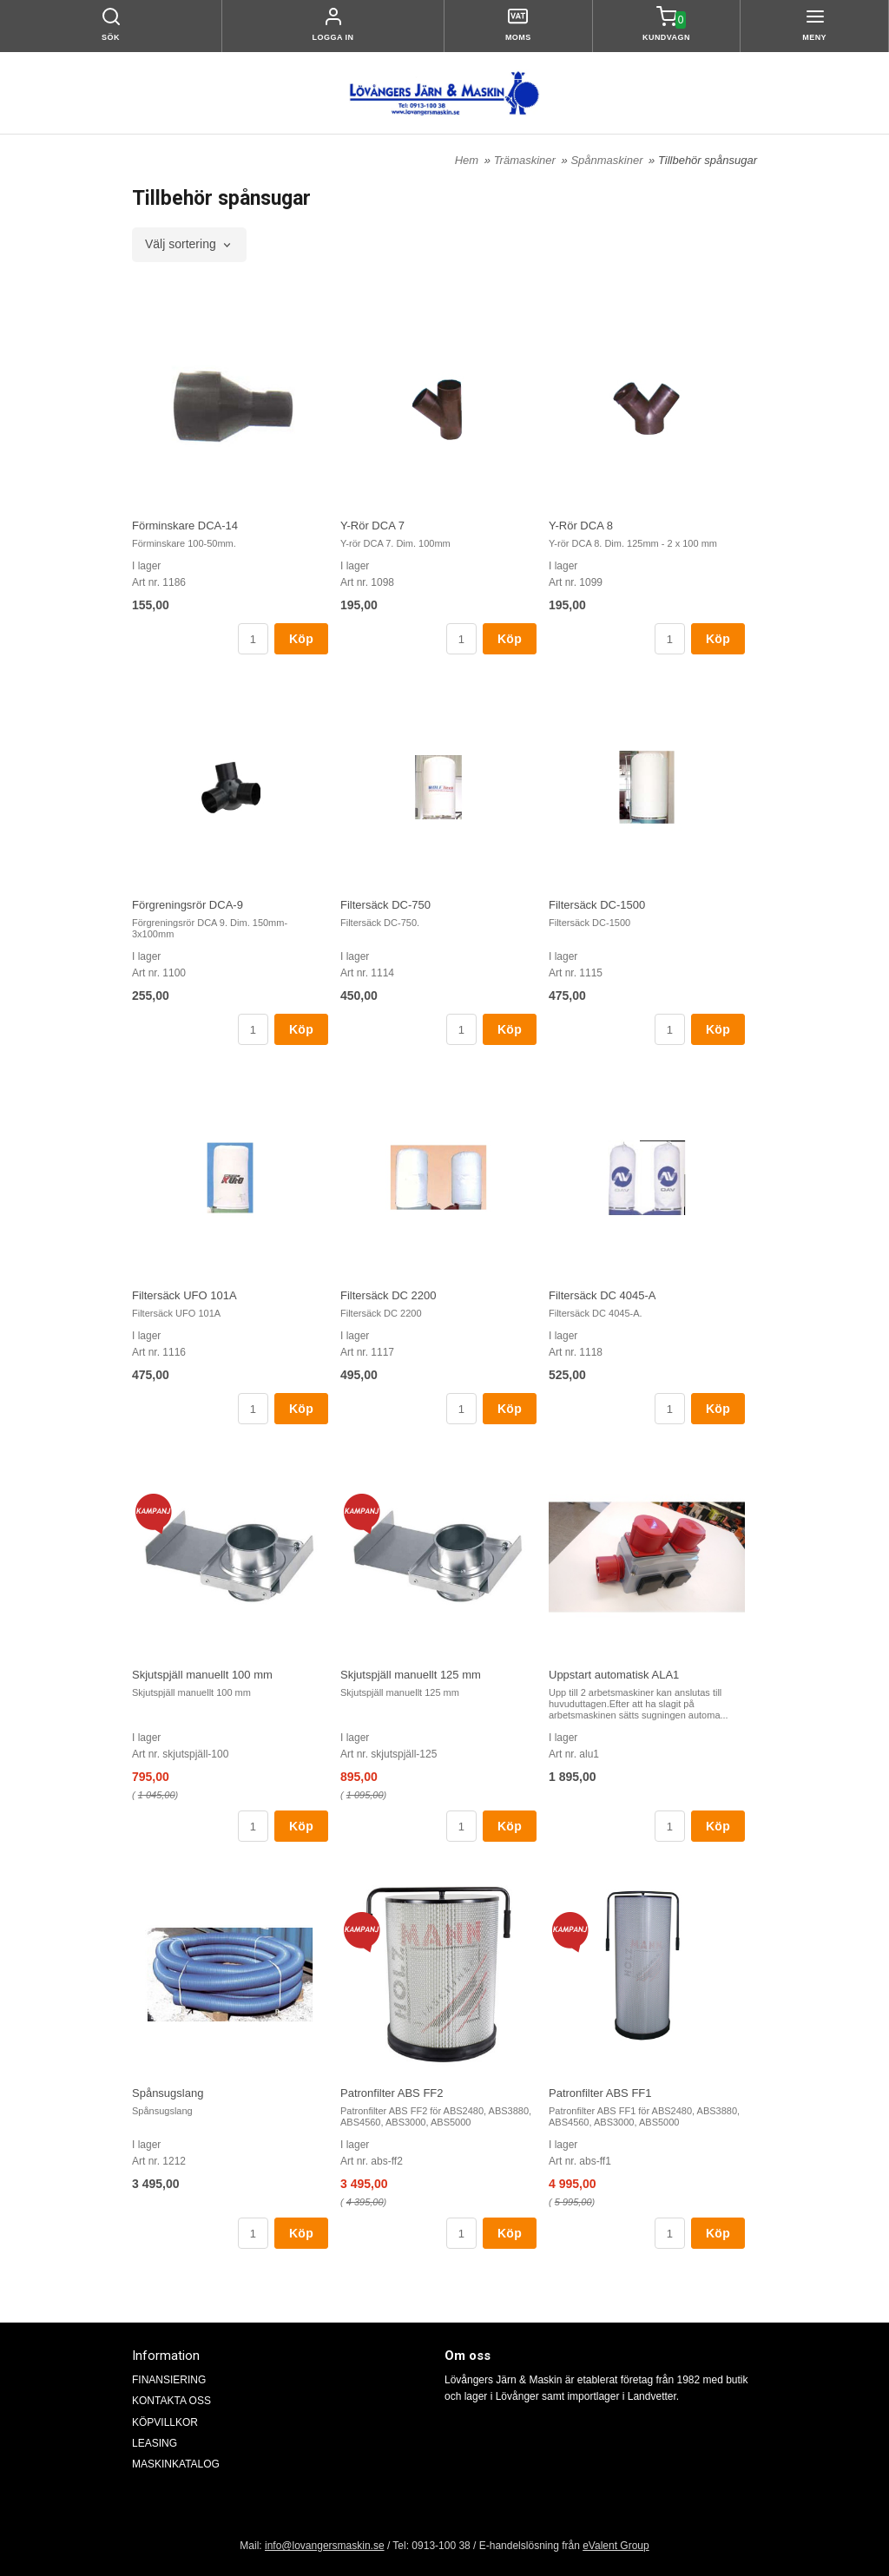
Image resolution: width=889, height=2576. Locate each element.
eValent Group (616, 2546)
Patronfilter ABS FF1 (600, 2093)
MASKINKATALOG (176, 2464)
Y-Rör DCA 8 (581, 525)
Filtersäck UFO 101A (184, 1295)
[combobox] (189, 245)
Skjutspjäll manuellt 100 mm (202, 1674)
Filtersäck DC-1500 (597, 904)
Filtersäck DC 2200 (388, 1295)
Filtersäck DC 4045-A (602, 1295)
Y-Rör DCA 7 (372, 525)
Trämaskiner (526, 160)
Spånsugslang (167, 2093)
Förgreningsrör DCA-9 (187, 904)
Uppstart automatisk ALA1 (614, 1674)
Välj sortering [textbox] (180, 244)
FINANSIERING (169, 2380)
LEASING (154, 2443)
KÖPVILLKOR (165, 2422)
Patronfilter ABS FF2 (392, 2093)
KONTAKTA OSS (171, 2401)
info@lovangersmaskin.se (325, 2546)
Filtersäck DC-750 (385, 904)
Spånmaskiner (608, 160)
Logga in (333, 37)
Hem (466, 160)
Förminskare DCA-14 (185, 525)
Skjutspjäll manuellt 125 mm (410, 1674)
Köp (301, 639)
